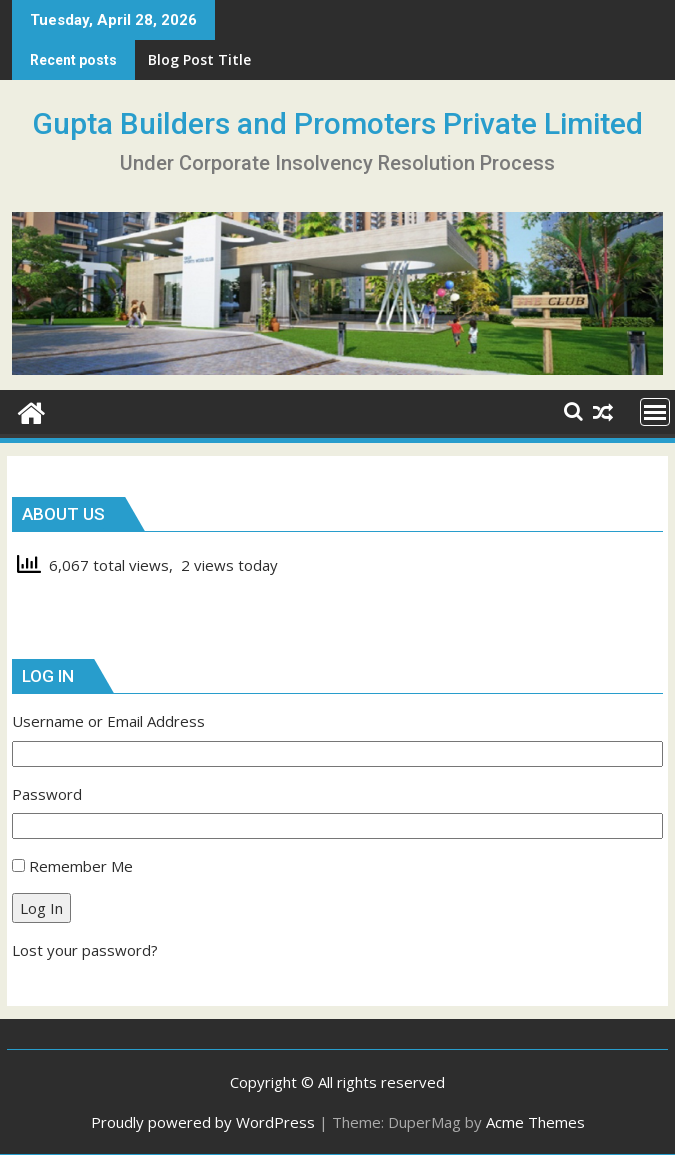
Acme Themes (535, 1122)
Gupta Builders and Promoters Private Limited (337, 123)
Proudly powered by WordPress (203, 1122)
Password (47, 794)
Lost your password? (85, 950)
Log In (41, 908)
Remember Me (81, 866)
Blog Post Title (199, 59)
